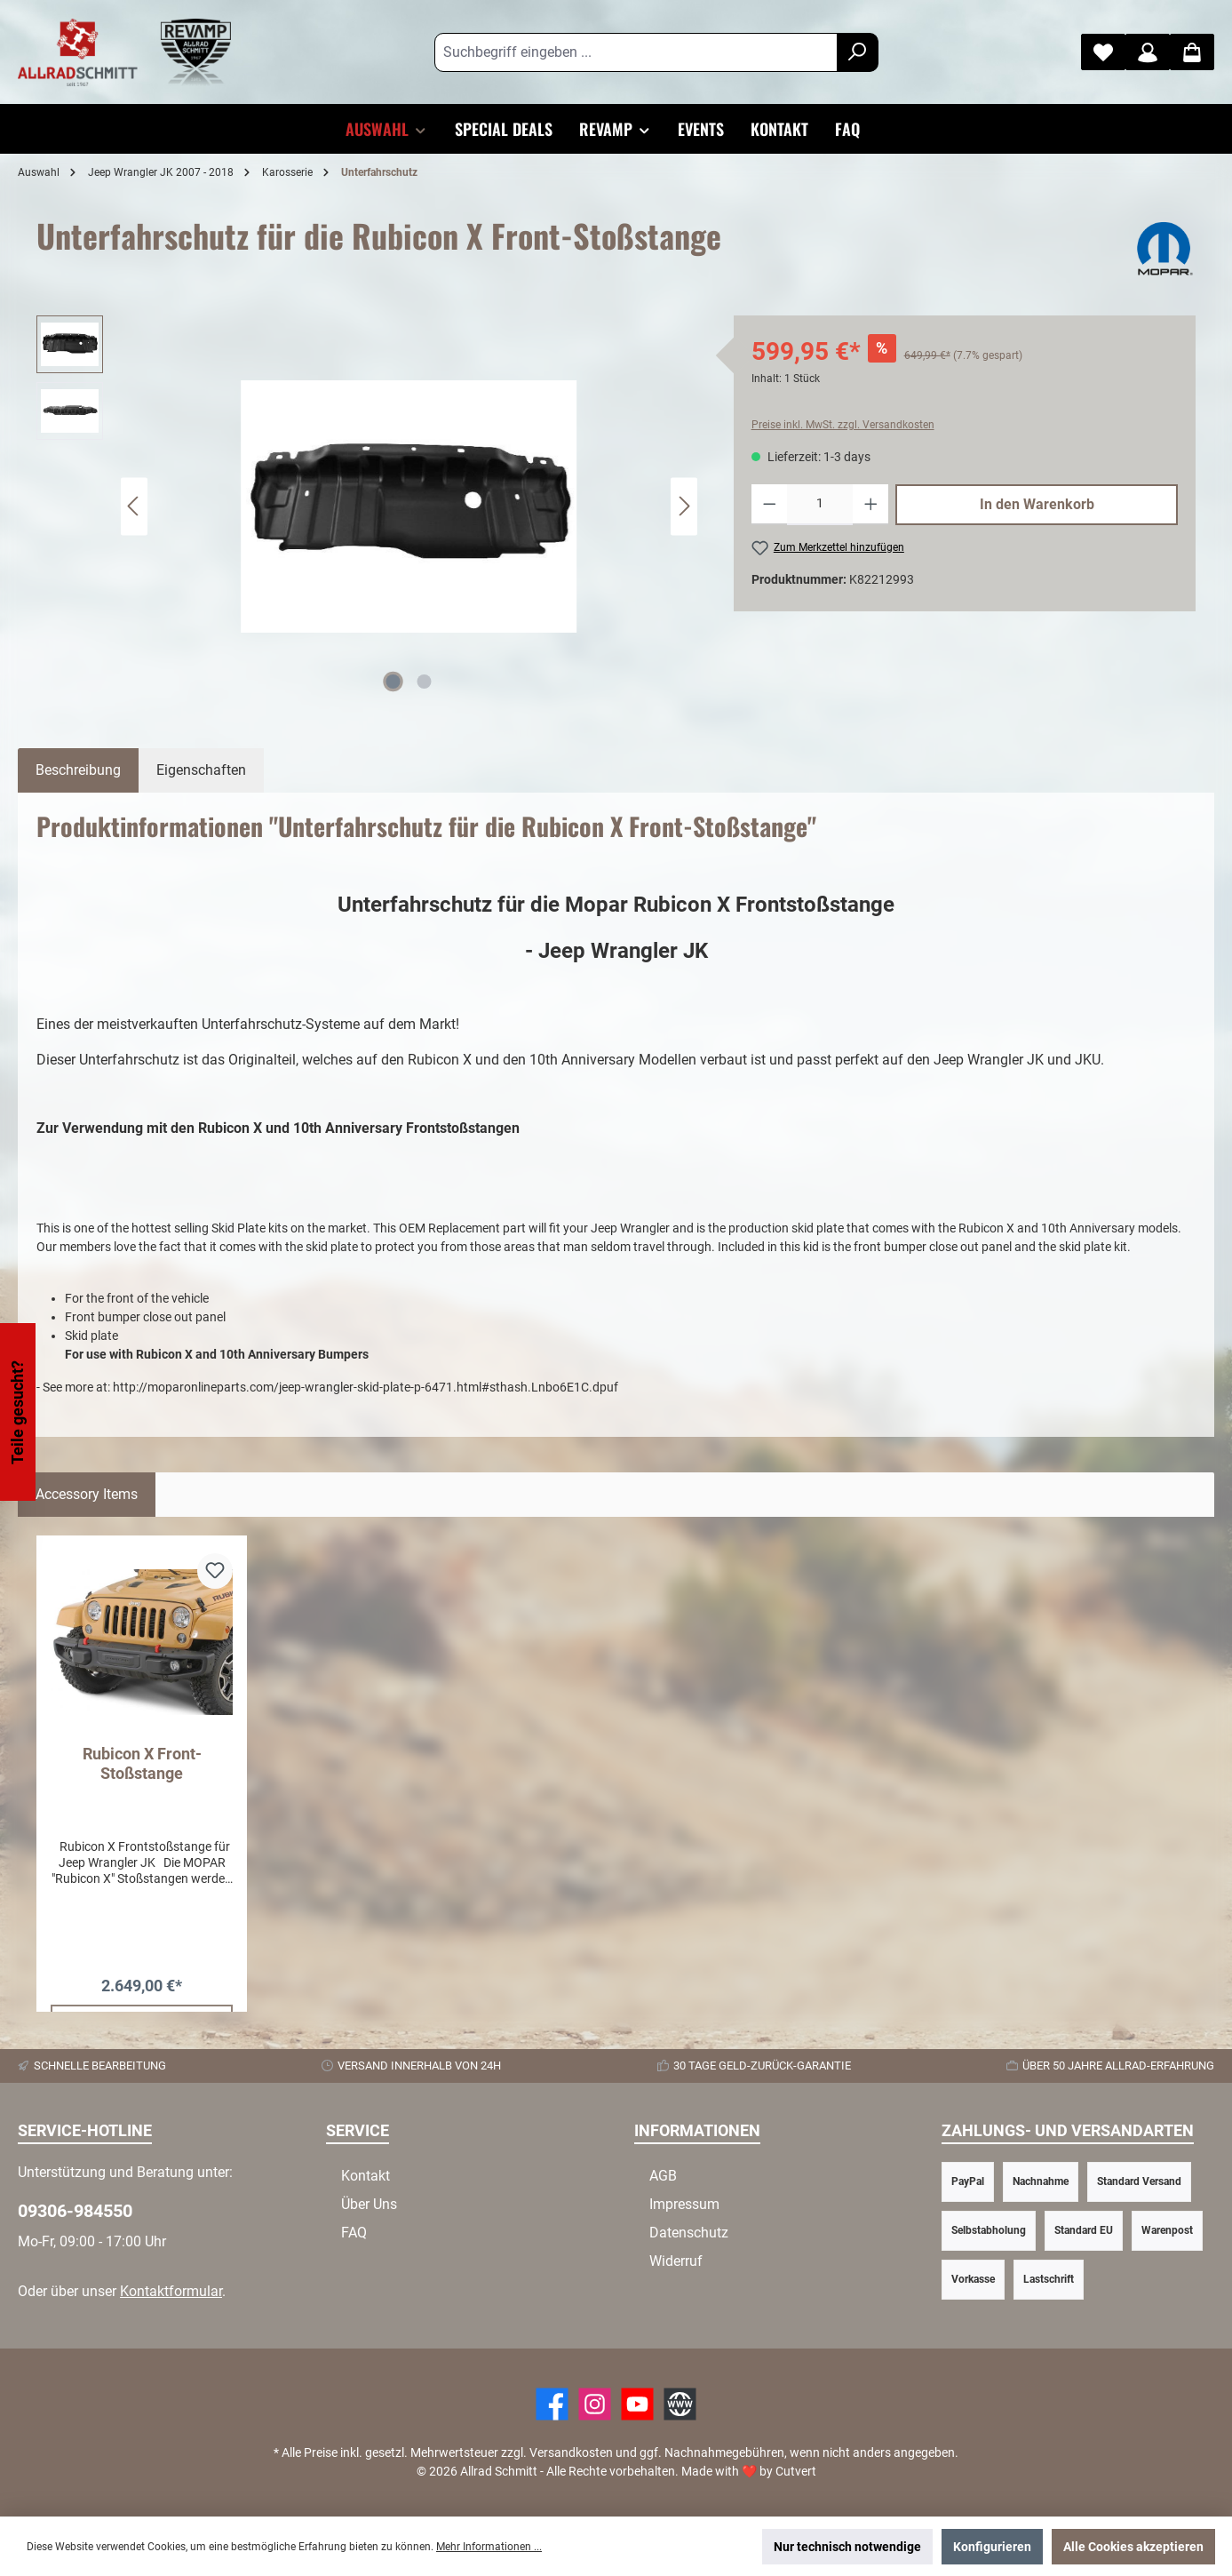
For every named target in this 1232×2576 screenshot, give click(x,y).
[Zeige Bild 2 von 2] (424, 681)
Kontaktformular (171, 2291)
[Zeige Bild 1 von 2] (393, 681)
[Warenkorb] (1192, 52)
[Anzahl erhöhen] (871, 504)
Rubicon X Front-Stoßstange (142, 1763)
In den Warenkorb (1037, 504)
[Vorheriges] (134, 506)
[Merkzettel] (1103, 52)
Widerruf (676, 2261)
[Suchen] (857, 52)
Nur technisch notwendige (847, 2547)
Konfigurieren (992, 2547)
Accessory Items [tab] (87, 1494)
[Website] (680, 2404)
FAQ (354, 2232)
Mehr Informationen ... (489, 2546)
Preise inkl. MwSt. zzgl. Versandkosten (842, 425)
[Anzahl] (820, 504)
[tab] (78, 770)
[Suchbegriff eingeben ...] (636, 52)
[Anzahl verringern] (769, 504)
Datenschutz (688, 2232)
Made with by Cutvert (748, 2471)
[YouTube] (637, 2404)
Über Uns (369, 2204)
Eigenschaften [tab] (201, 770)
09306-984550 (75, 2210)
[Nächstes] (684, 506)
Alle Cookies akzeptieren (1133, 2547)
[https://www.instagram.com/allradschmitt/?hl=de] (595, 2404)
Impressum (684, 2204)
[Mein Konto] (1147, 52)
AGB (663, 2175)
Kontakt (365, 2175)
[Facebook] (552, 2404)
